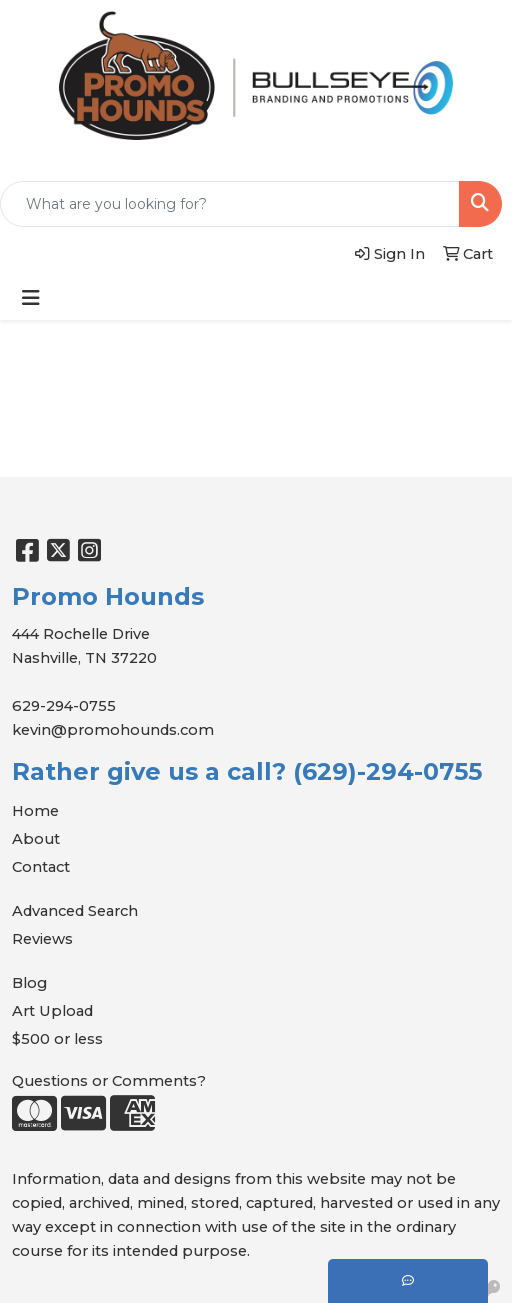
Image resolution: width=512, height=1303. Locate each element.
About (36, 839)
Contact (41, 867)
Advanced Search (75, 911)
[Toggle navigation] (31, 298)
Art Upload (52, 1011)
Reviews (42, 939)
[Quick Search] (230, 204)
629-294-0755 (64, 706)
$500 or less (57, 1039)
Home (35, 811)
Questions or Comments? (109, 1081)
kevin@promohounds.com (113, 730)
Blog (29, 983)
